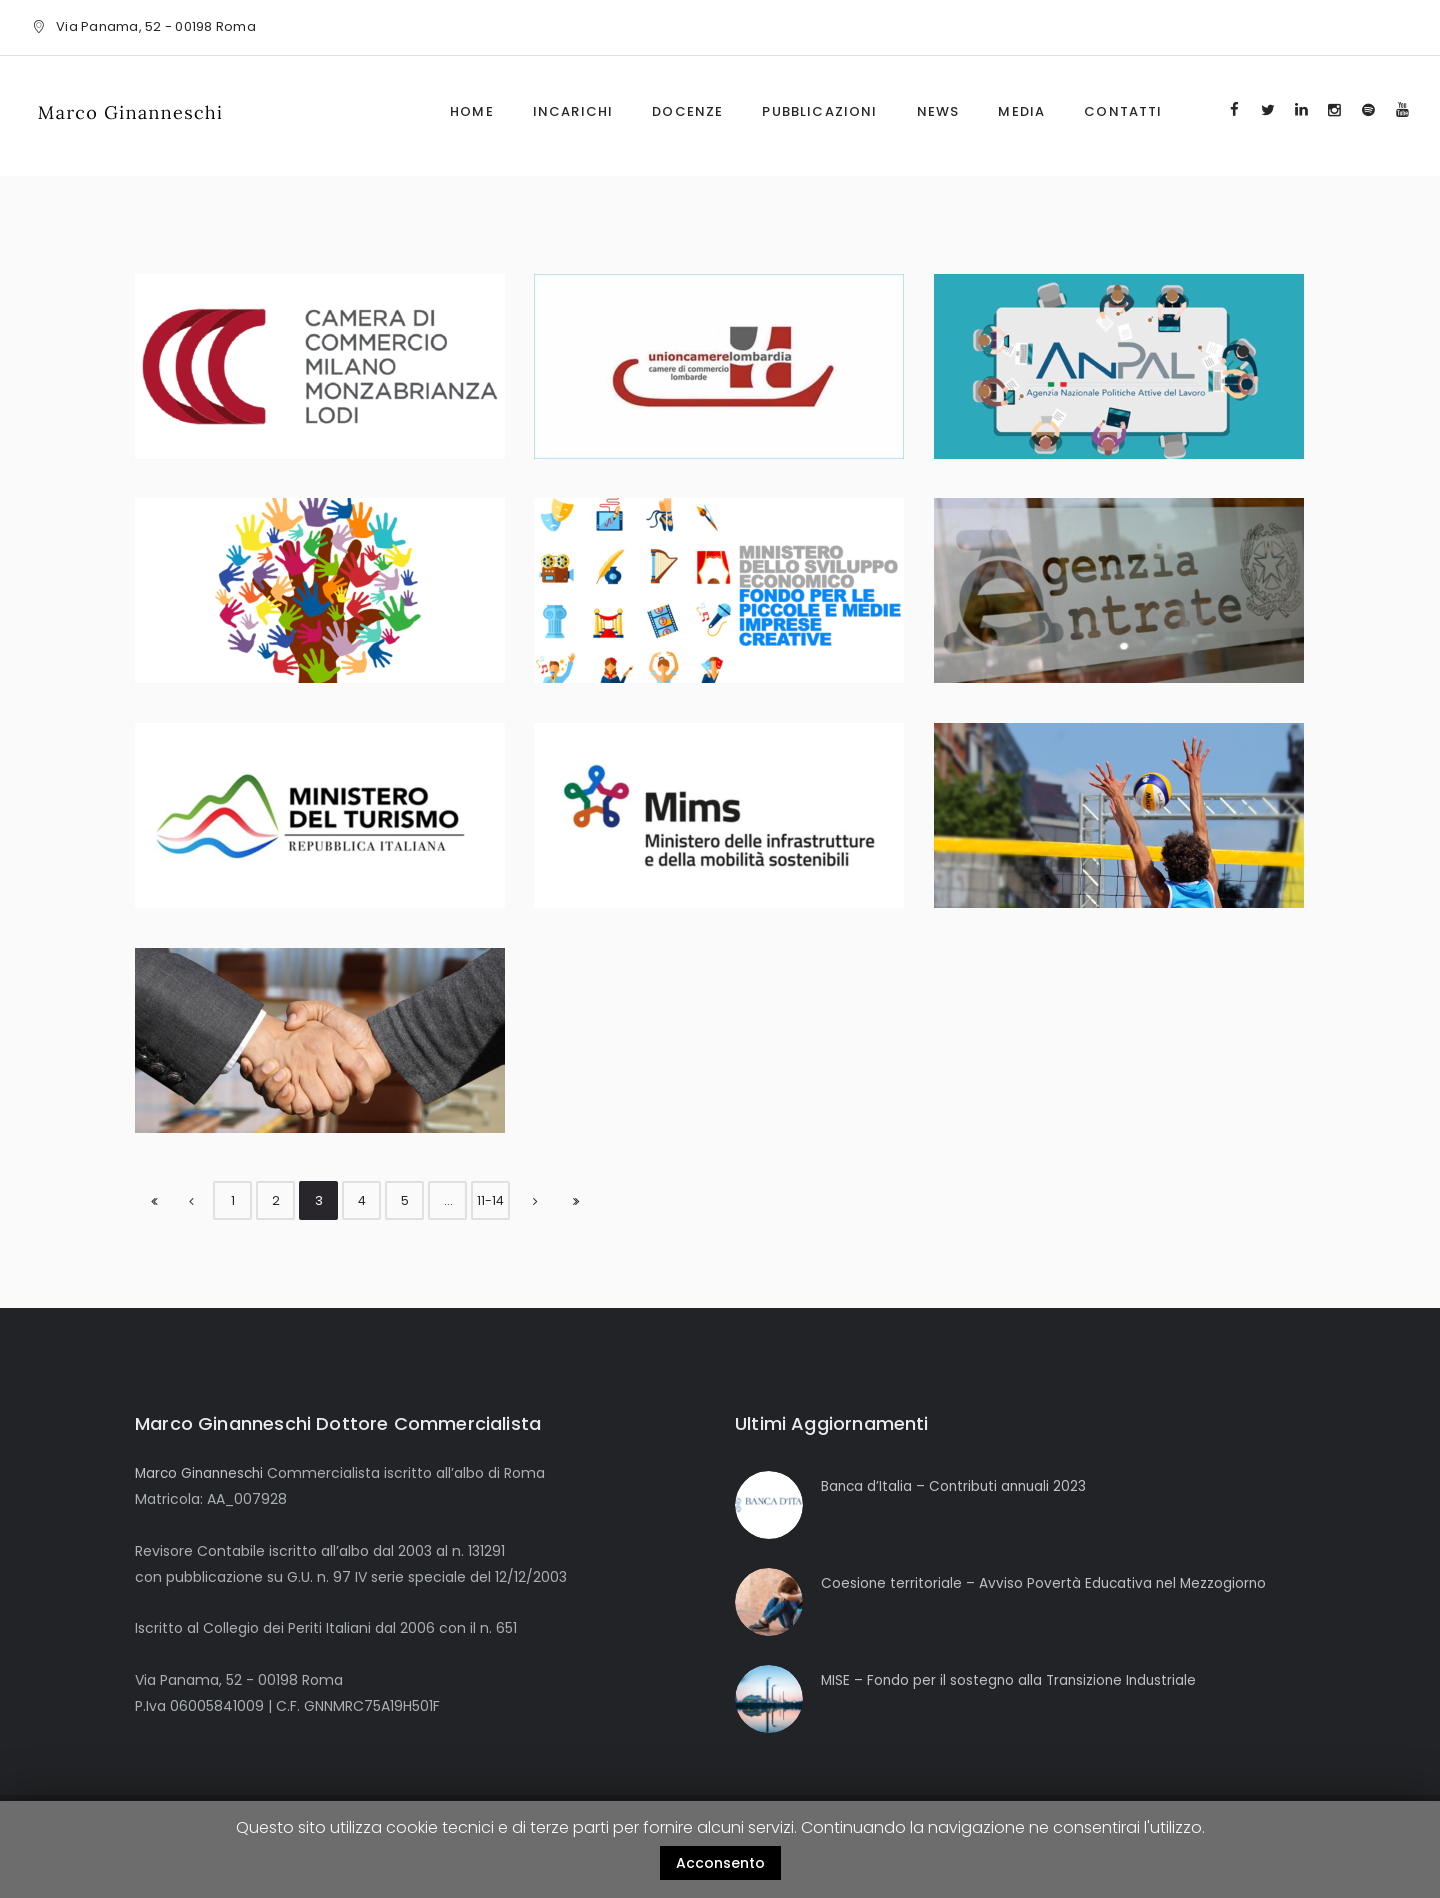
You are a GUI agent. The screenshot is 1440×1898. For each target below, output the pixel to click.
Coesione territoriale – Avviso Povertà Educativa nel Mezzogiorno (1046, 1583)
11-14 (491, 1200)
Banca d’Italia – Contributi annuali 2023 (957, 1486)
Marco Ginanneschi (202, 1473)
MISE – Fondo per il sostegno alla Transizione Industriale (1012, 1680)
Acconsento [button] (720, 1863)
